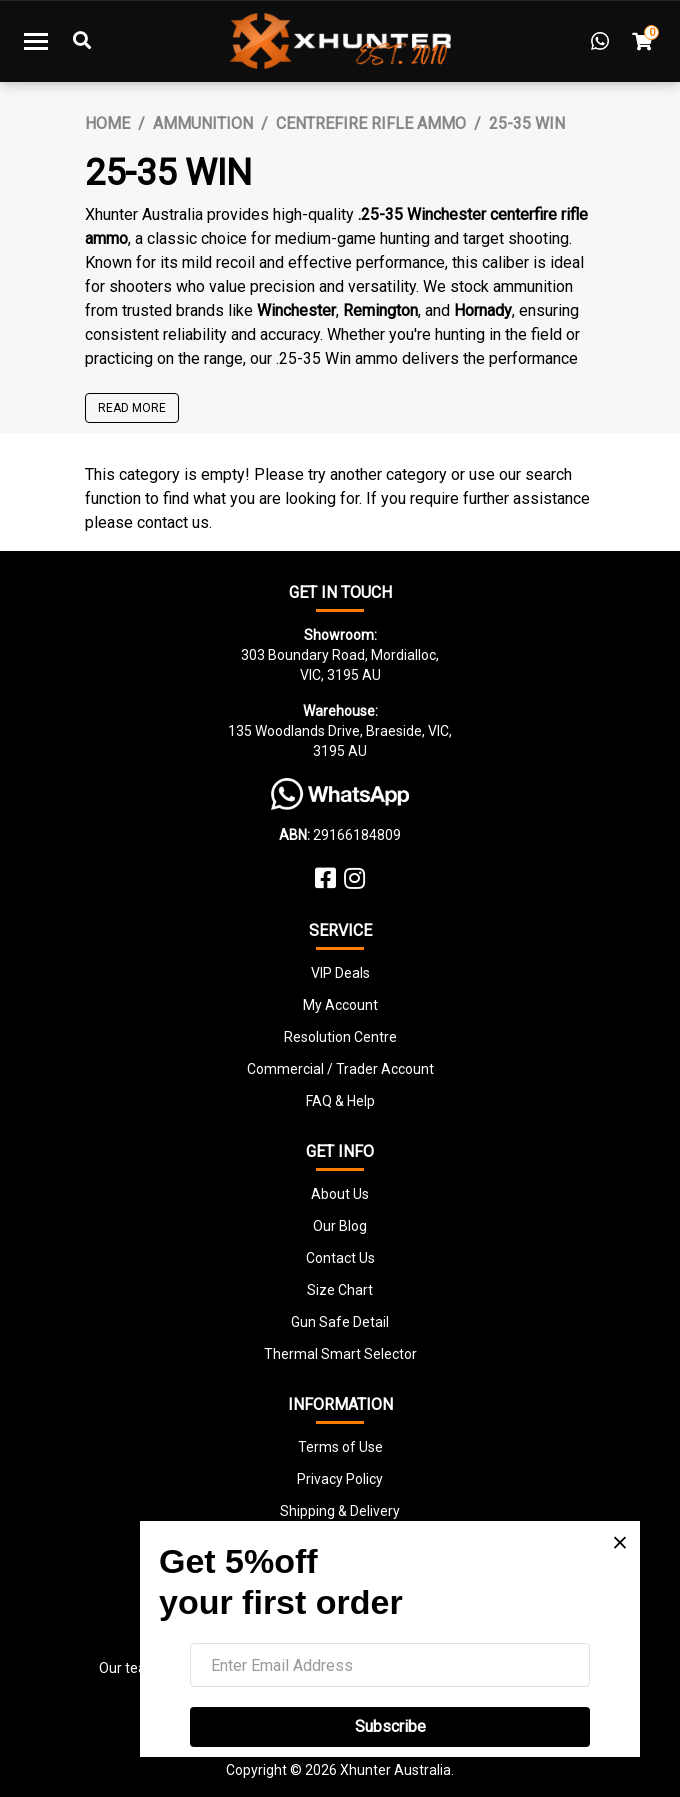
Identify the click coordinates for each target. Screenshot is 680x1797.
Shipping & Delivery (340, 1511)
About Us (340, 1194)
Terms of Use (340, 1447)
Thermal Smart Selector (340, 1354)
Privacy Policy (340, 1479)
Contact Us (340, 1258)
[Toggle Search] (82, 41)
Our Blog (340, 1226)
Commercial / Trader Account (340, 1069)
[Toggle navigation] (36, 41)
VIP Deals (340, 973)
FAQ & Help (340, 1101)
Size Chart (340, 1290)
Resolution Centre (340, 1037)
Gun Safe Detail (340, 1322)
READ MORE (132, 408)
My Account (340, 1005)
